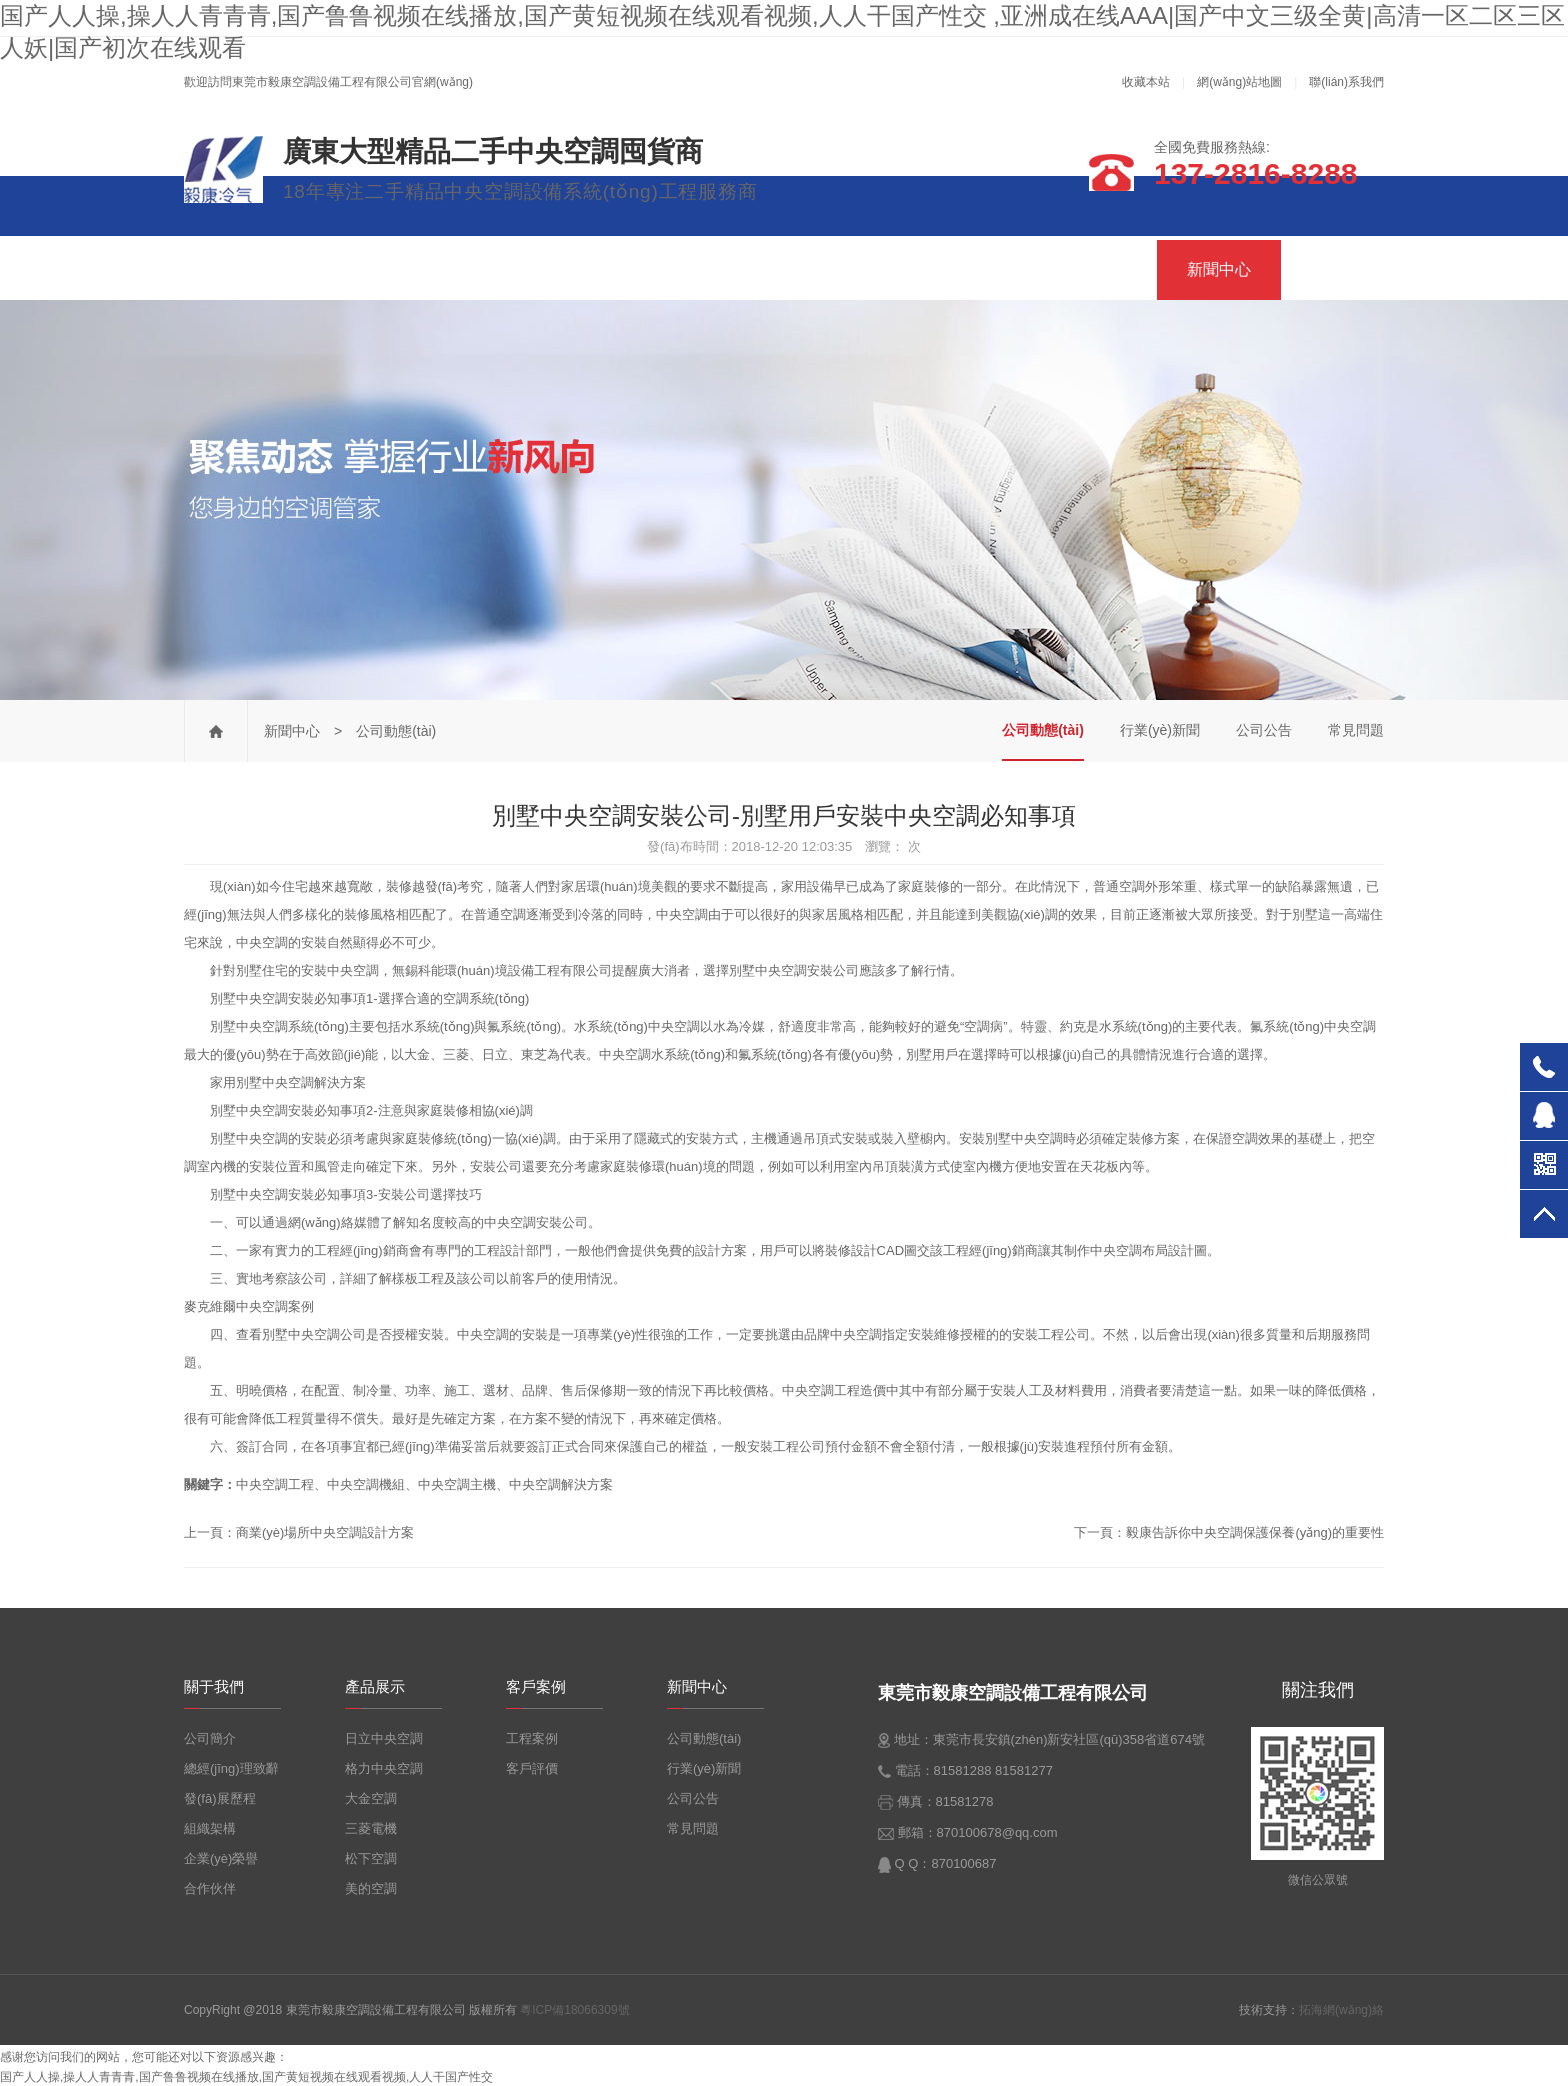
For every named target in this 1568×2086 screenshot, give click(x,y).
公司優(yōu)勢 (953, 269)
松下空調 (371, 1858)
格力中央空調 (384, 1768)
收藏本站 (1146, 82)
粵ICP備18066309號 (574, 2010)
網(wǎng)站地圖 (1239, 82)
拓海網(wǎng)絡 (1341, 2010)
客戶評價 (532, 1768)
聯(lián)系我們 (1346, 82)
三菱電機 (371, 1828)
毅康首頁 (251, 269)
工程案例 (532, 1738)
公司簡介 (210, 1738)
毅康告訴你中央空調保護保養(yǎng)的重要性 (1255, 1532)
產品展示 (811, 269)
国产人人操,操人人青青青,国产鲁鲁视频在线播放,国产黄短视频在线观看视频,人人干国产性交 (246, 2077)
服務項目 (687, 269)
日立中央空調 (384, 1738)
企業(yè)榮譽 (221, 1858)
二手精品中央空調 (531, 269)
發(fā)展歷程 (220, 1798)
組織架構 (210, 1828)
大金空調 (371, 1798)
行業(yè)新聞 (1160, 730)
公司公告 (1264, 730)
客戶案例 (1095, 269)
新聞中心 (1219, 269)
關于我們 (375, 269)
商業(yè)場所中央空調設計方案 (325, 1532)
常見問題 (1356, 730)
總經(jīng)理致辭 (231, 1768)
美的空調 (371, 1888)
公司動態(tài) (1043, 730)
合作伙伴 (210, 1888)
